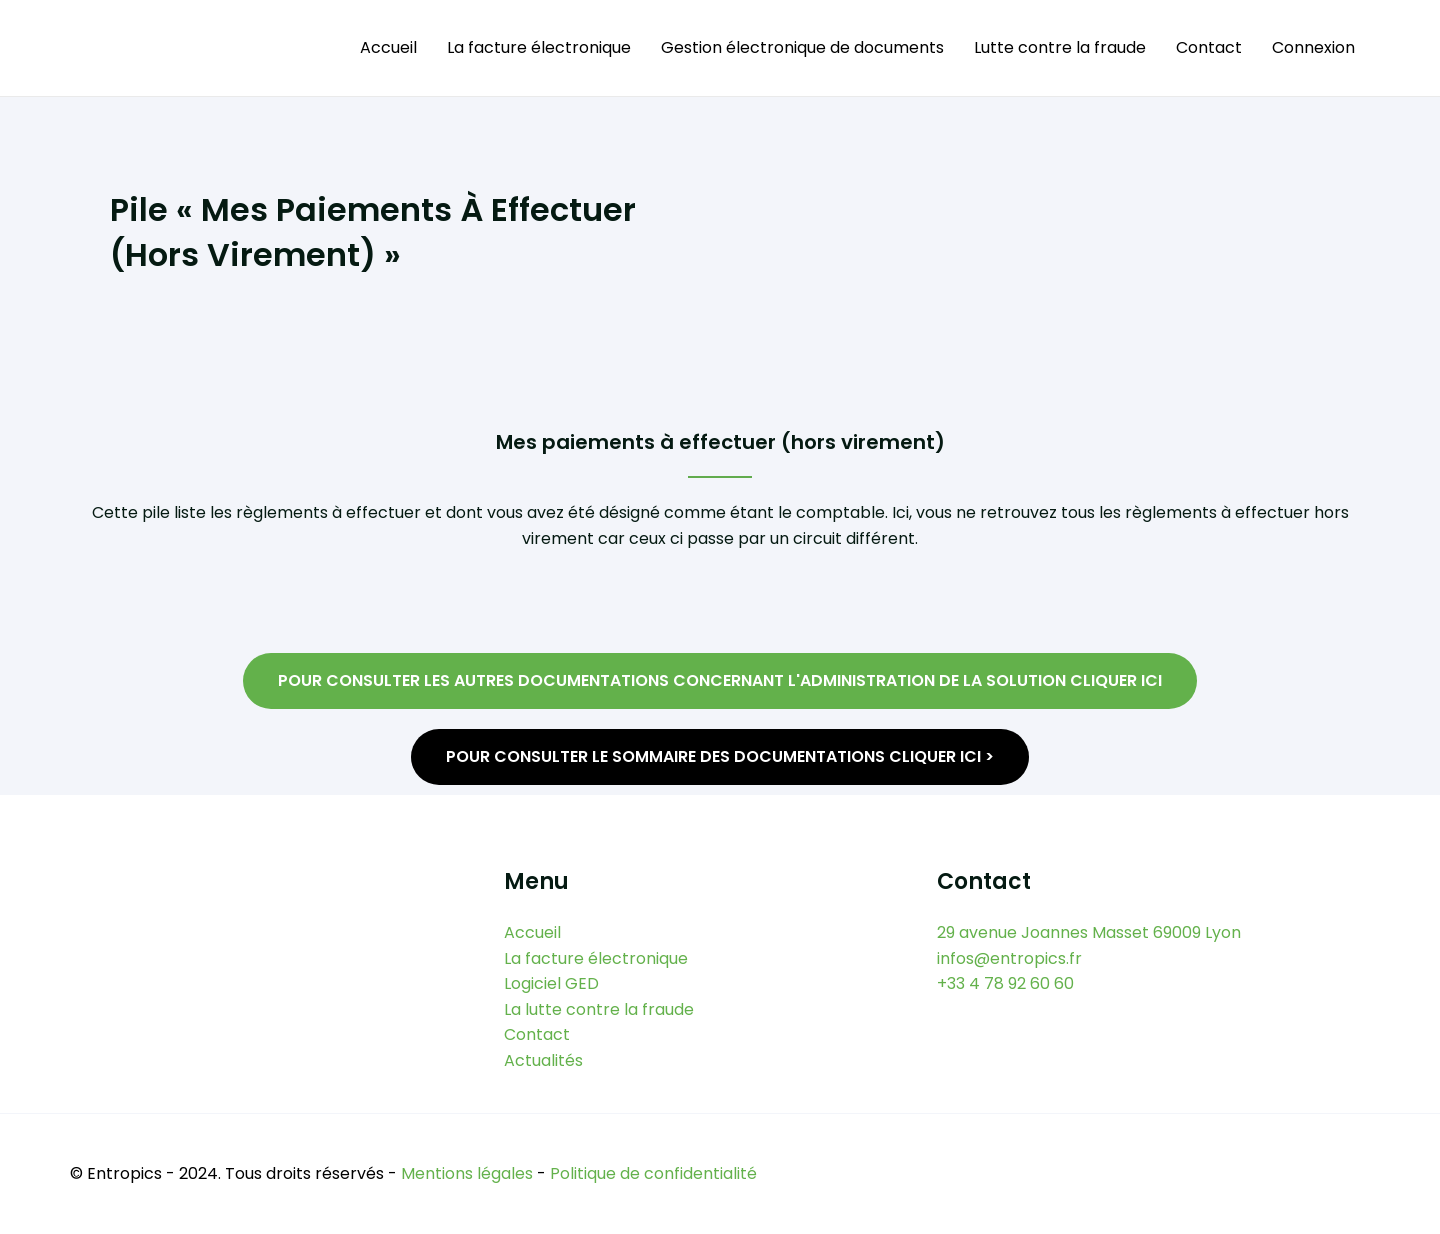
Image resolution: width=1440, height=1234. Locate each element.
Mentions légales (467, 1174)
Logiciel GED (551, 983)
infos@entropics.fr (1009, 957)
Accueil (388, 47)
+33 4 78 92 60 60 (1005, 983)
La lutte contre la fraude (599, 1009)
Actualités (543, 1060)
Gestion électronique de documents (802, 47)
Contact (1209, 47)
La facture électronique (539, 47)
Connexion (1313, 47)
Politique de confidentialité (653, 1174)
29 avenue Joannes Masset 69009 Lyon (1089, 932)
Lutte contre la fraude (1060, 47)
